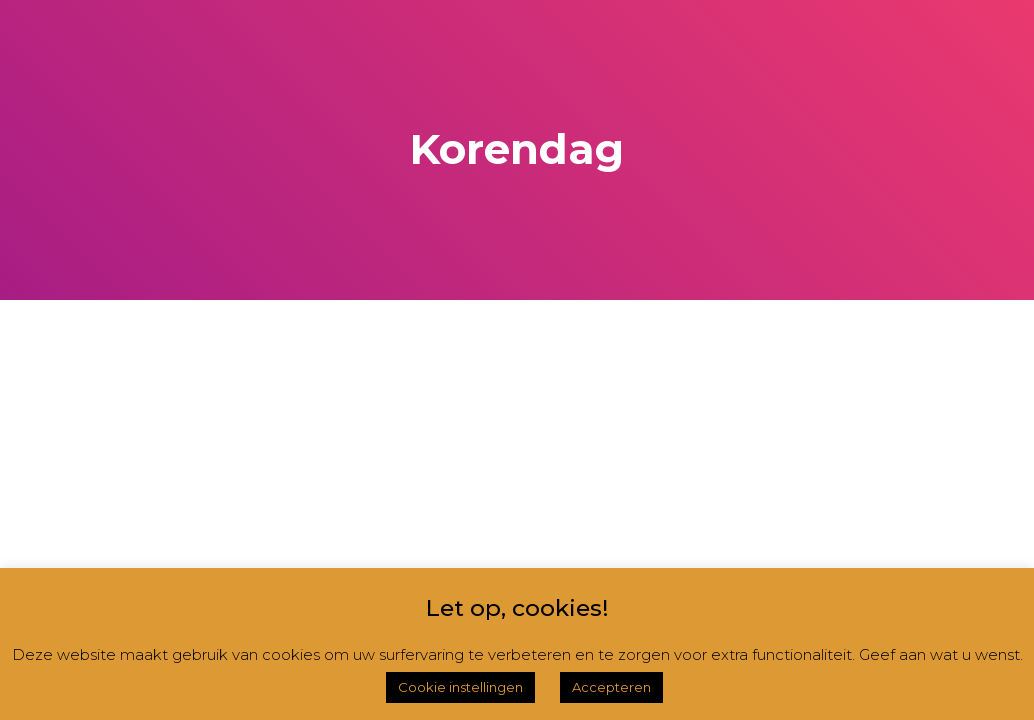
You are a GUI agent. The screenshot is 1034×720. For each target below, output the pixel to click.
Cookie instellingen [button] (460, 687)
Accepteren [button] (611, 687)
